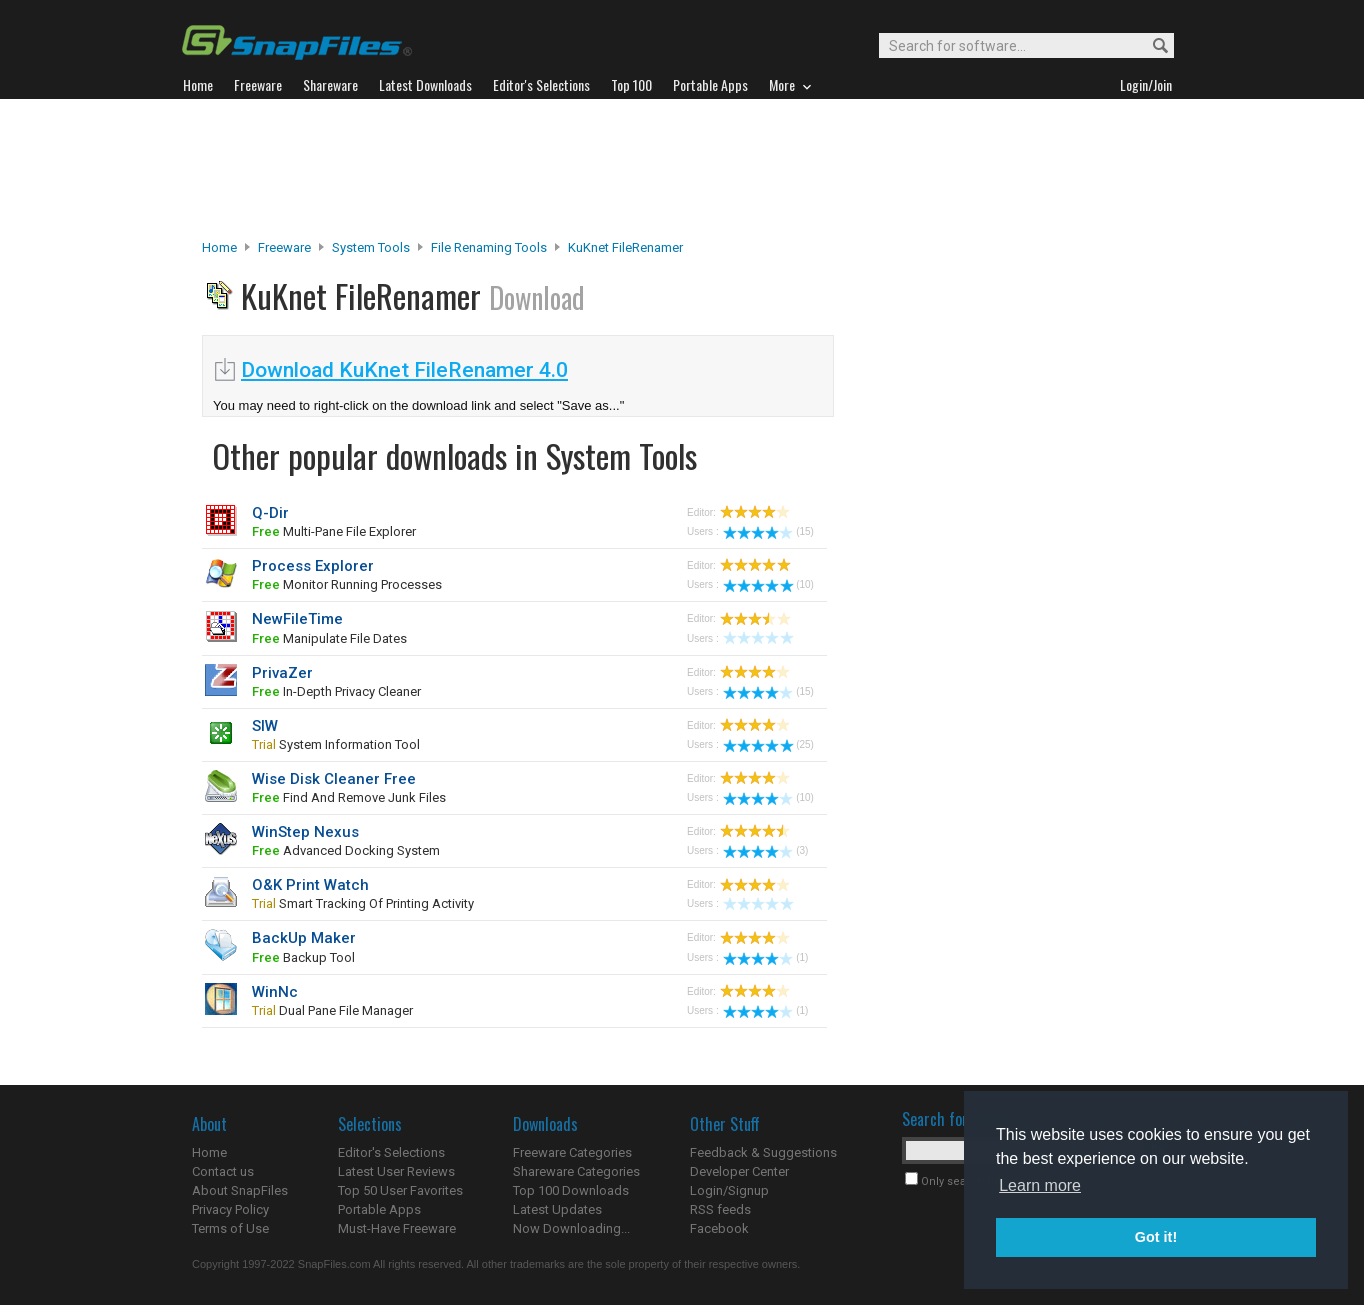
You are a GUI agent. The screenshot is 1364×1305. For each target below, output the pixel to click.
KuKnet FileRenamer (625, 247)
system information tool (336, 744)
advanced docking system (346, 850)
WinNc (275, 992)
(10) (768, 584)
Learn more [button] (1040, 1185)
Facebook (719, 1228)
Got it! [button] (1156, 1237)
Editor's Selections (391, 1152)
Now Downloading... (571, 1228)
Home (219, 247)
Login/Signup (729, 1190)
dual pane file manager (332, 1010)
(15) (768, 531)
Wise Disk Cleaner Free (334, 779)
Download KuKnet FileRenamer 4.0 (404, 370)
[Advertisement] (682, 169)
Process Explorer (313, 566)
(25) (768, 744)
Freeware (284, 247)
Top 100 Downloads (571, 1190)
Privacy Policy (230, 1209)
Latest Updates (557, 1209)
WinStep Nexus (305, 832)
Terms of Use (230, 1228)
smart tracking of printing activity (363, 903)
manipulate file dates (329, 638)
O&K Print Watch (310, 885)
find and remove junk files (349, 797)
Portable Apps (379, 1209)
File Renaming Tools (489, 247)
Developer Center (739, 1171)
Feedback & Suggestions (763, 1152)
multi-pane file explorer (334, 531)
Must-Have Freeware (397, 1228)
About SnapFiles (240, 1190)
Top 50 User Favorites (400, 1190)
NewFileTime (297, 619)
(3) (765, 850)
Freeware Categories (572, 1152)
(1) (765, 957)
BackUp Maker (304, 938)
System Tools (371, 247)
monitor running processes (347, 584)
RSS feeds (720, 1209)
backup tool (303, 957)
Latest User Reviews (396, 1171)
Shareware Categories (576, 1171)
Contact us (223, 1171)
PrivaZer (282, 673)
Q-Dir (270, 513)
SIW (265, 726)
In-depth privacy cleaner (336, 691)
